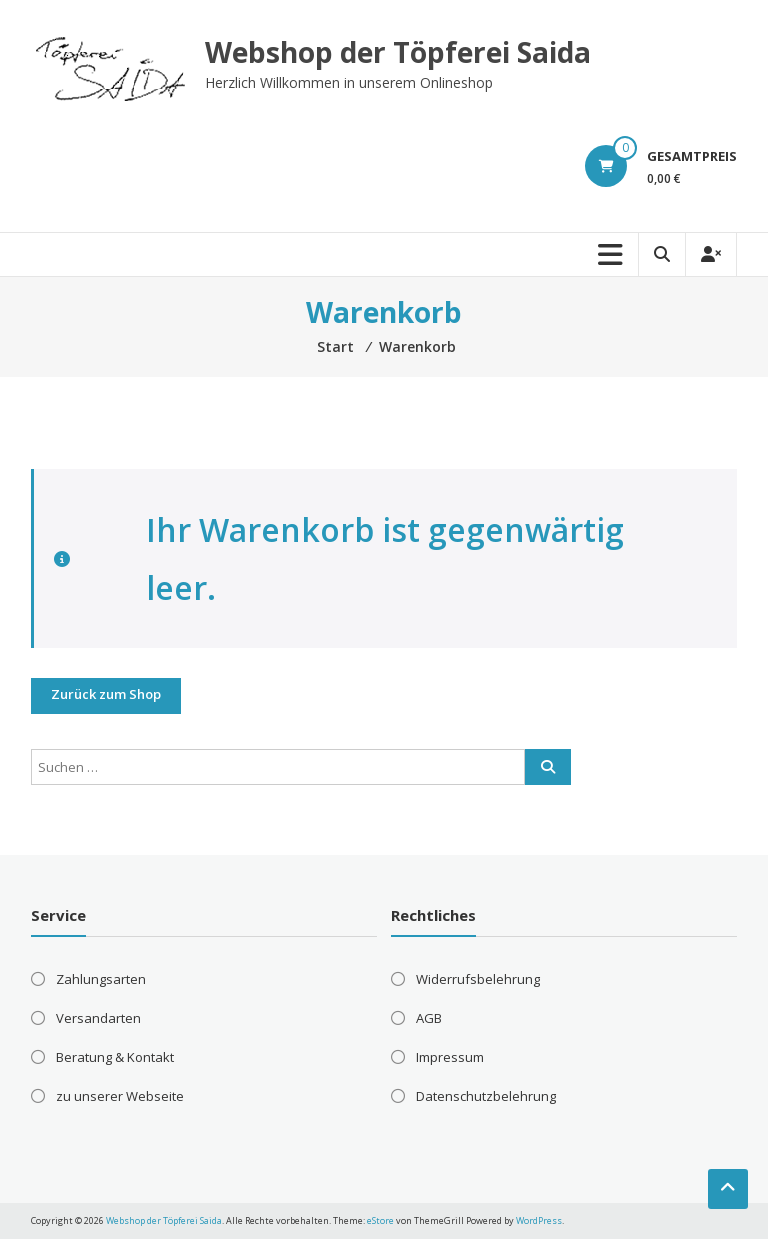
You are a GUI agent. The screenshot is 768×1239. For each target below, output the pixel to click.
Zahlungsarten (101, 979)
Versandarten (98, 1018)
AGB (429, 1018)
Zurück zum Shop (106, 694)
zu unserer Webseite (120, 1096)
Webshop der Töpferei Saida (398, 52)
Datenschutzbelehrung (486, 1096)
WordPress (539, 1220)
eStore (380, 1220)
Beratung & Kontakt (115, 1057)
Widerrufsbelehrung (478, 979)
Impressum (450, 1057)
